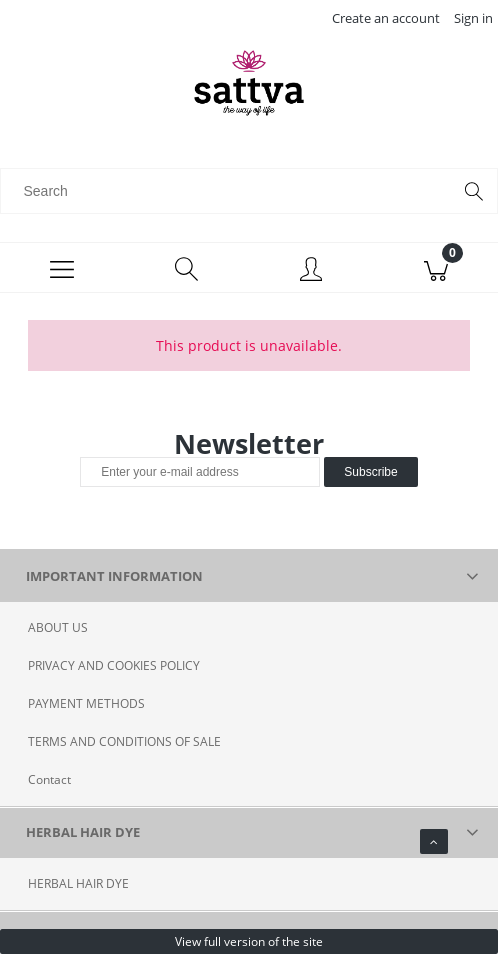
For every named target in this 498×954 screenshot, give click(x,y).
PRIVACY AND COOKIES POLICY (114, 665)
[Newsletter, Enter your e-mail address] (200, 472)
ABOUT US (58, 627)
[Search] (474, 191)
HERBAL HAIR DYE (78, 883)
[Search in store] (230, 191)
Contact (49, 779)
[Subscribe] (370, 472)
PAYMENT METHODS (86, 703)
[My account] (311, 271)
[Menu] (62, 268)
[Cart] (436, 268)
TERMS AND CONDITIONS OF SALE (124, 741)
